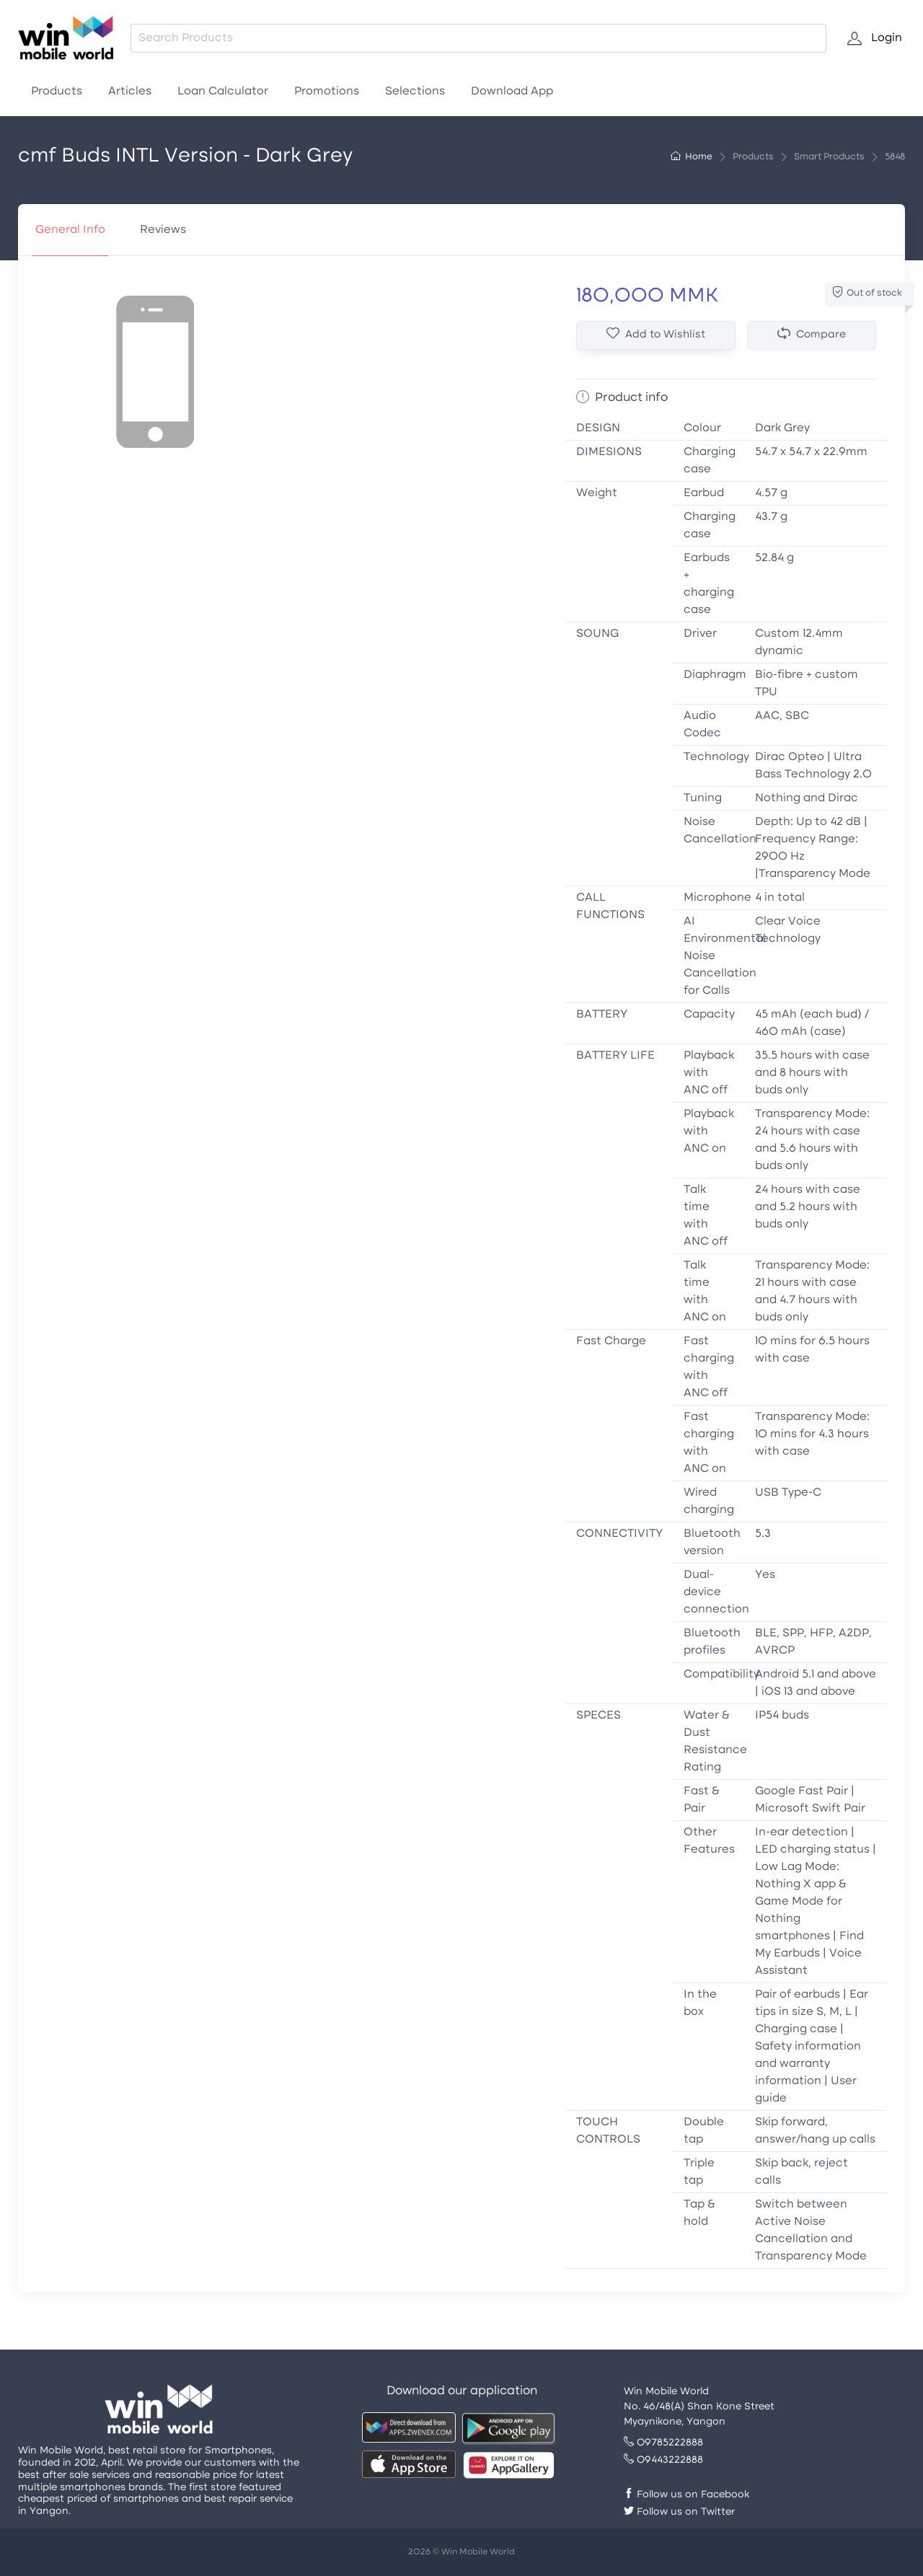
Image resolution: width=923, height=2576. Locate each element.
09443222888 (663, 2460)
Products (56, 92)
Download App (512, 92)
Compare (811, 334)
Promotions (326, 92)
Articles (129, 92)
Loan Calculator (222, 92)
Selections (415, 92)
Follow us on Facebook (686, 2495)
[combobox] (478, 38)
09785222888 (663, 2443)
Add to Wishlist (655, 334)
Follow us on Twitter (679, 2512)
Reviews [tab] (163, 230)
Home (691, 157)
